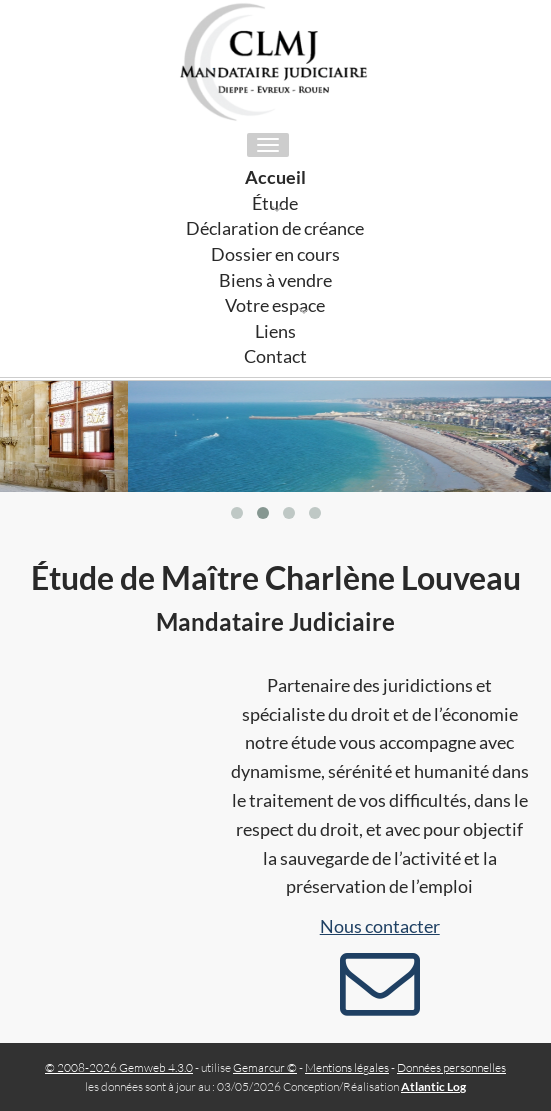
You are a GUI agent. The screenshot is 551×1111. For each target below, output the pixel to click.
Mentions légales (347, 1067)
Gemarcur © (265, 1067)
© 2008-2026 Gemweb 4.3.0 (119, 1067)
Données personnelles (451, 1067)
